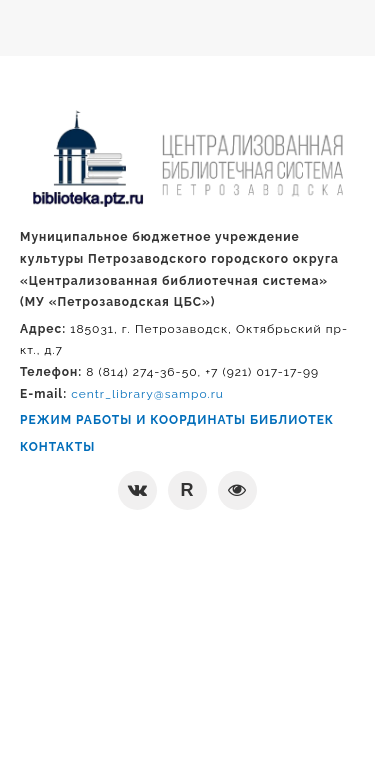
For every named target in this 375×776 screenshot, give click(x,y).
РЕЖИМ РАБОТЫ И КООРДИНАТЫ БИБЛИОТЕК (177, 420)
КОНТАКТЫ (57, 447)
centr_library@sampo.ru (147, 394)
